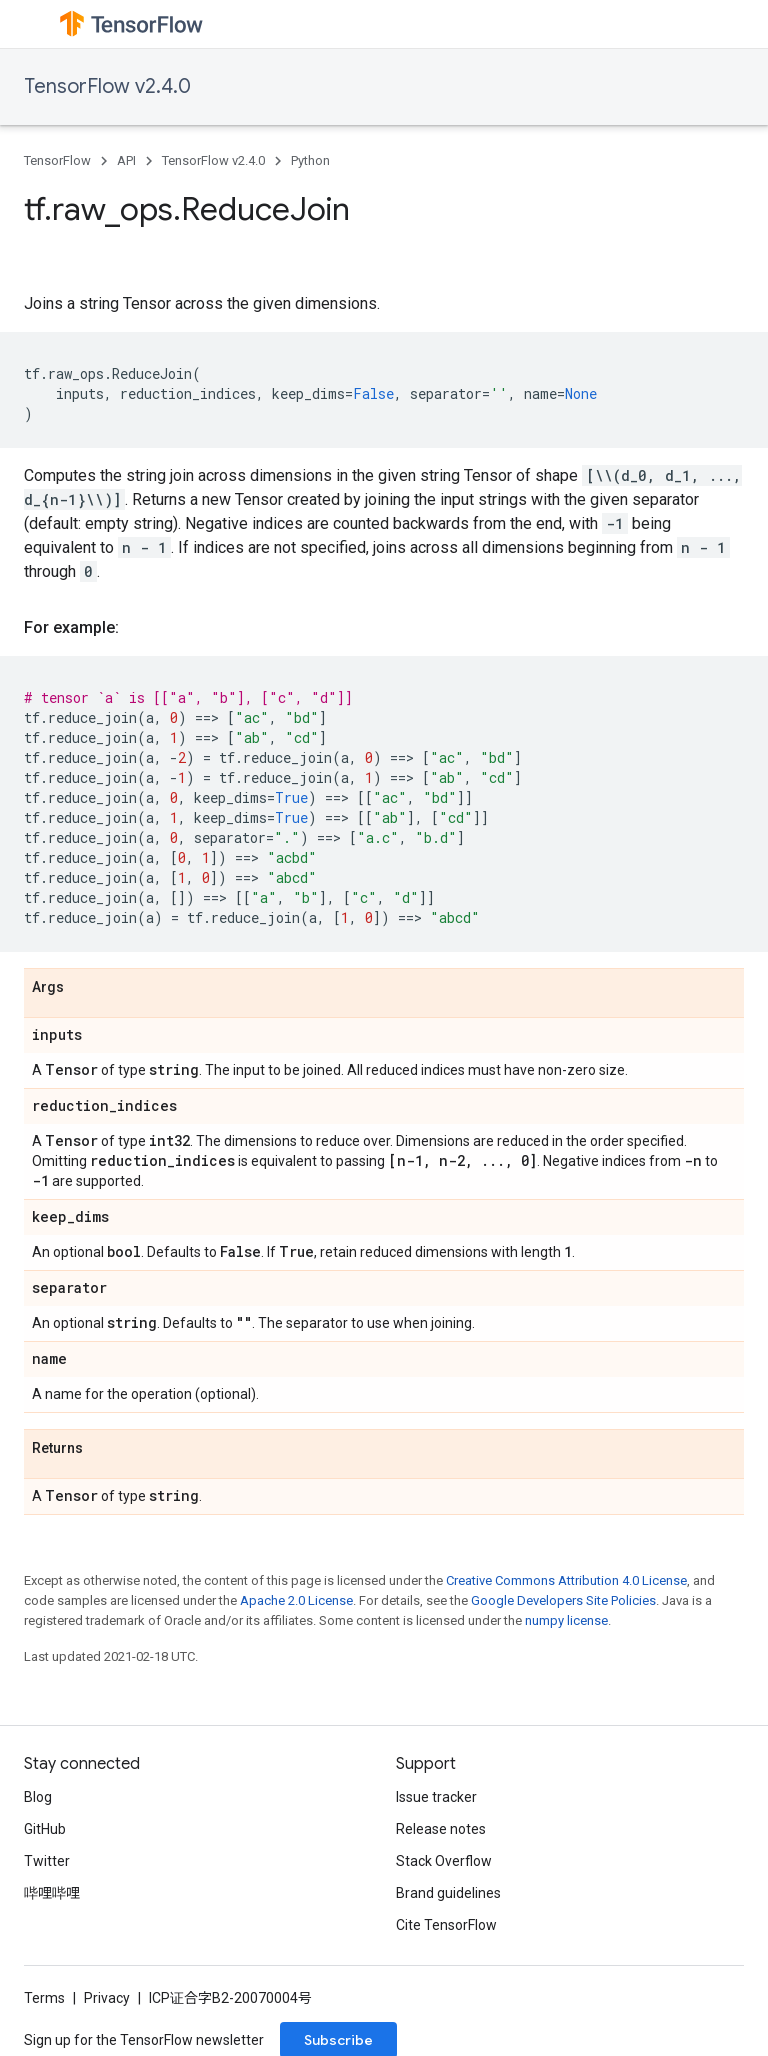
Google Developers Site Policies (563, 1600)
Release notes (441, 1829)
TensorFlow (57, 160)
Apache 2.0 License (296, 1600)
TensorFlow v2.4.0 (107, 86)
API (126, 160)
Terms (44, 1998)
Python (310, 160)
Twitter (47, 1861)
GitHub (45, 1829)
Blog (38, 1797)
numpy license (566, 1620)
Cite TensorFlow (446, 1925)
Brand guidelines (448, 1893)
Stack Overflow (444, 1861)
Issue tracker (436, 1797)
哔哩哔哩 (52, 1893)
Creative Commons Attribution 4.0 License (566, 1580)
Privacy (107, 1998)
